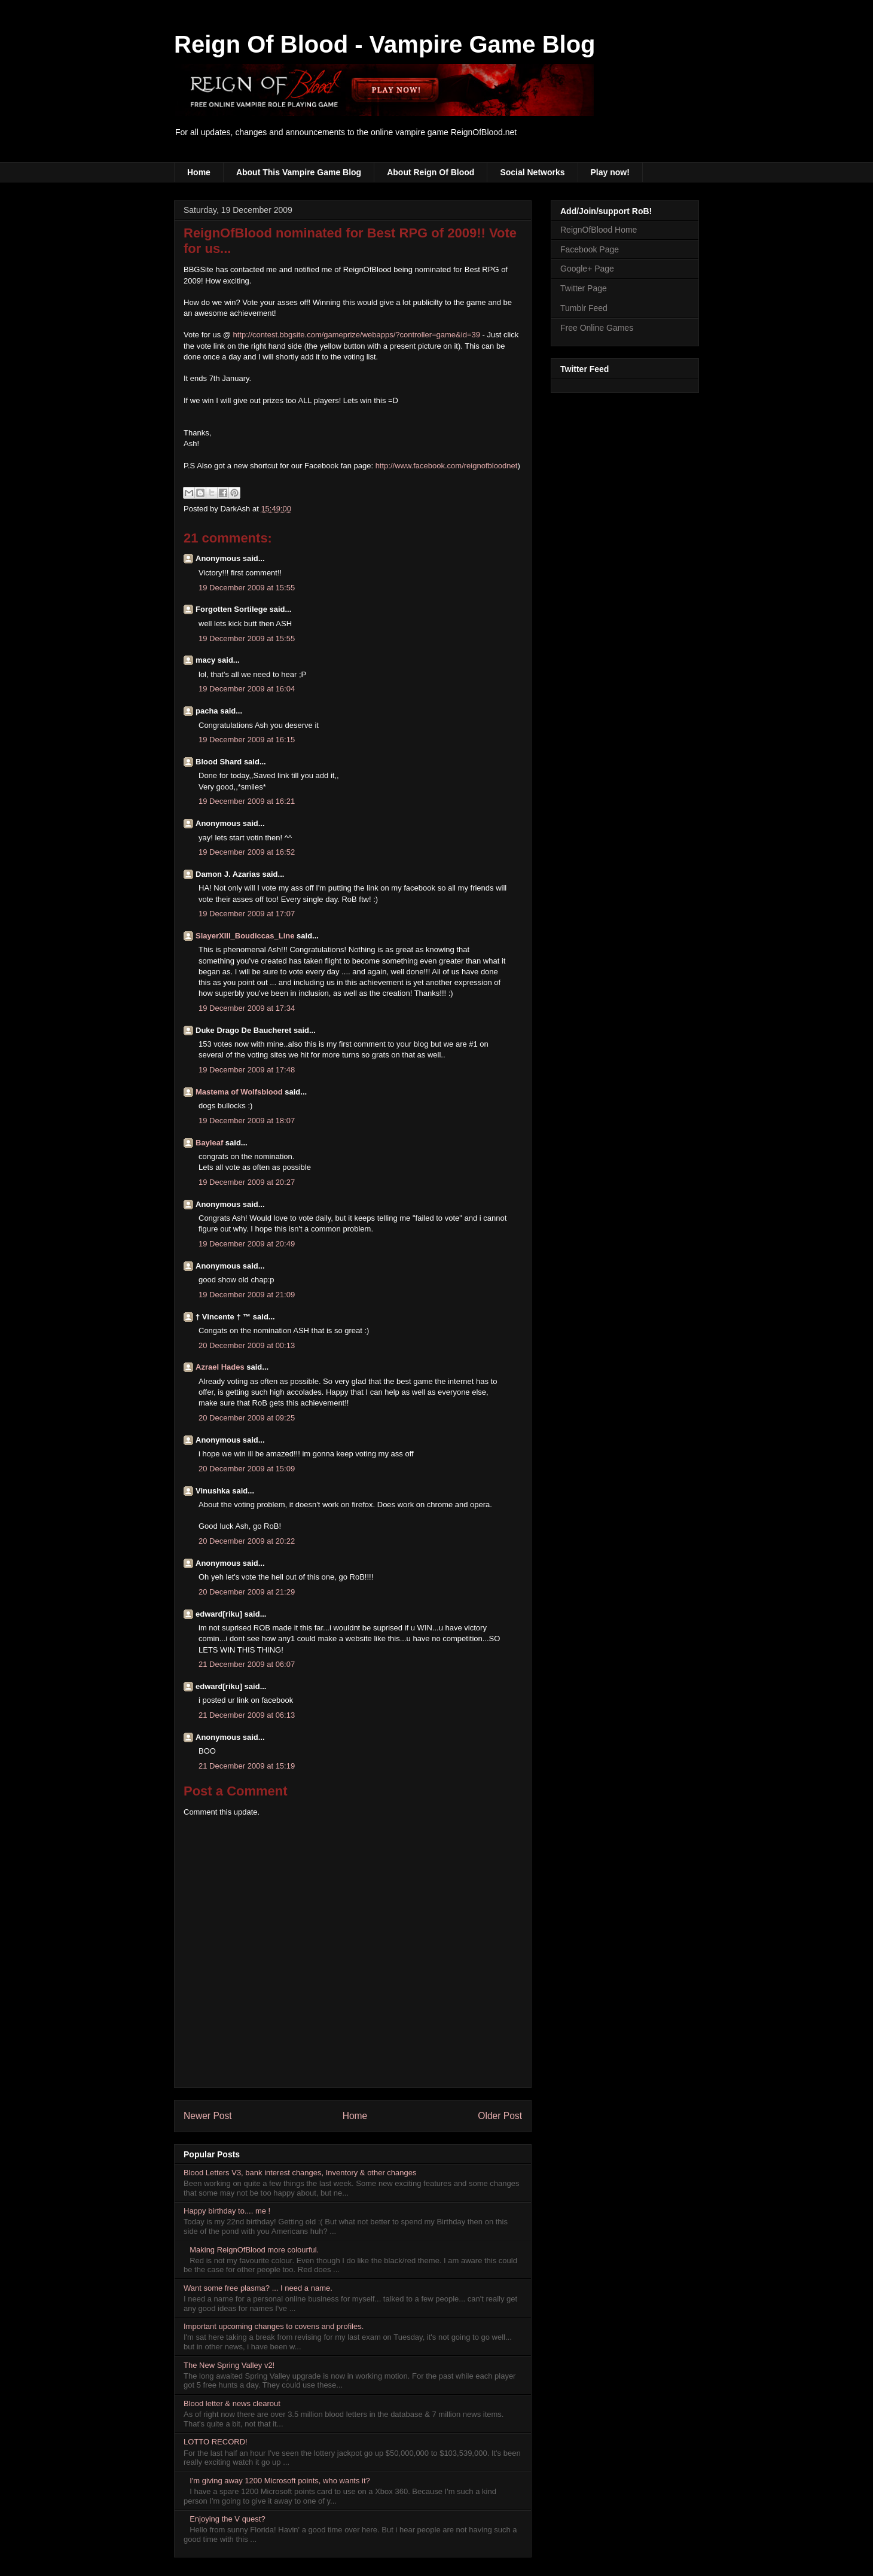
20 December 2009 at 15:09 (247, 1468)
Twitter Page (583, 288)
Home (198, 172)
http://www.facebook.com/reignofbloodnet (447, 465)
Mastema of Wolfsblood (239, 1091)
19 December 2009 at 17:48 (247, 1069)
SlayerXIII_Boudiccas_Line (245, 935)
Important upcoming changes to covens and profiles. (274, 2326)
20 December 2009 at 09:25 (247, 1417)
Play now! (610, 172)
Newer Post (208, 2116)
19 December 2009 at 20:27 (247, 1182)
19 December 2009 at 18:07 (247, 1120)
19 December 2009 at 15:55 (247, 587)
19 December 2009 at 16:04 (247, 688)
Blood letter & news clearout (232, 2403)
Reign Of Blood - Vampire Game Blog (385, 44)
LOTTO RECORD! (216, 2441)
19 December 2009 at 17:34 (247, 1008)
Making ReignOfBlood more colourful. (254, 2249)
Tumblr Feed (584, 308)
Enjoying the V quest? (227, 2518)
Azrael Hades (220, 1366)
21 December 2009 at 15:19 (247, 1765)
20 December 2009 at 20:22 (247, 1541)
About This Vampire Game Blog (298, 172)
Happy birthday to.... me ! (227, 2210)
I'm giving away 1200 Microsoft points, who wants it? (280, 2480)
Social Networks (532, 172)
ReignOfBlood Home (598, 229)
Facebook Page (589, 249)
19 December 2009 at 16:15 (247, 739)
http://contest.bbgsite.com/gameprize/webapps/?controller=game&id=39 (356, 334)
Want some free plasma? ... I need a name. (258, 2288)
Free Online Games (596, 328)
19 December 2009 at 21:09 (247, 1294)
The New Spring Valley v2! (229, 2365)
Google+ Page (587, 268)
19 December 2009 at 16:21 (247, 801)
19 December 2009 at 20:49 (247, 1243)
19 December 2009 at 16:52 (247, 852)
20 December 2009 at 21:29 (247, 1591)
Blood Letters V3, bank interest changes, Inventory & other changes (300, 2172)
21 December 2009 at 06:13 (247, 1715)
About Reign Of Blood (430, 172)
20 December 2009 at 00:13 (247, 1345)
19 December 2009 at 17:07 (247, 913)
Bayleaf (209, 1142)
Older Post (500, 2116)
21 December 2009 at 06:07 (247, 1664)
